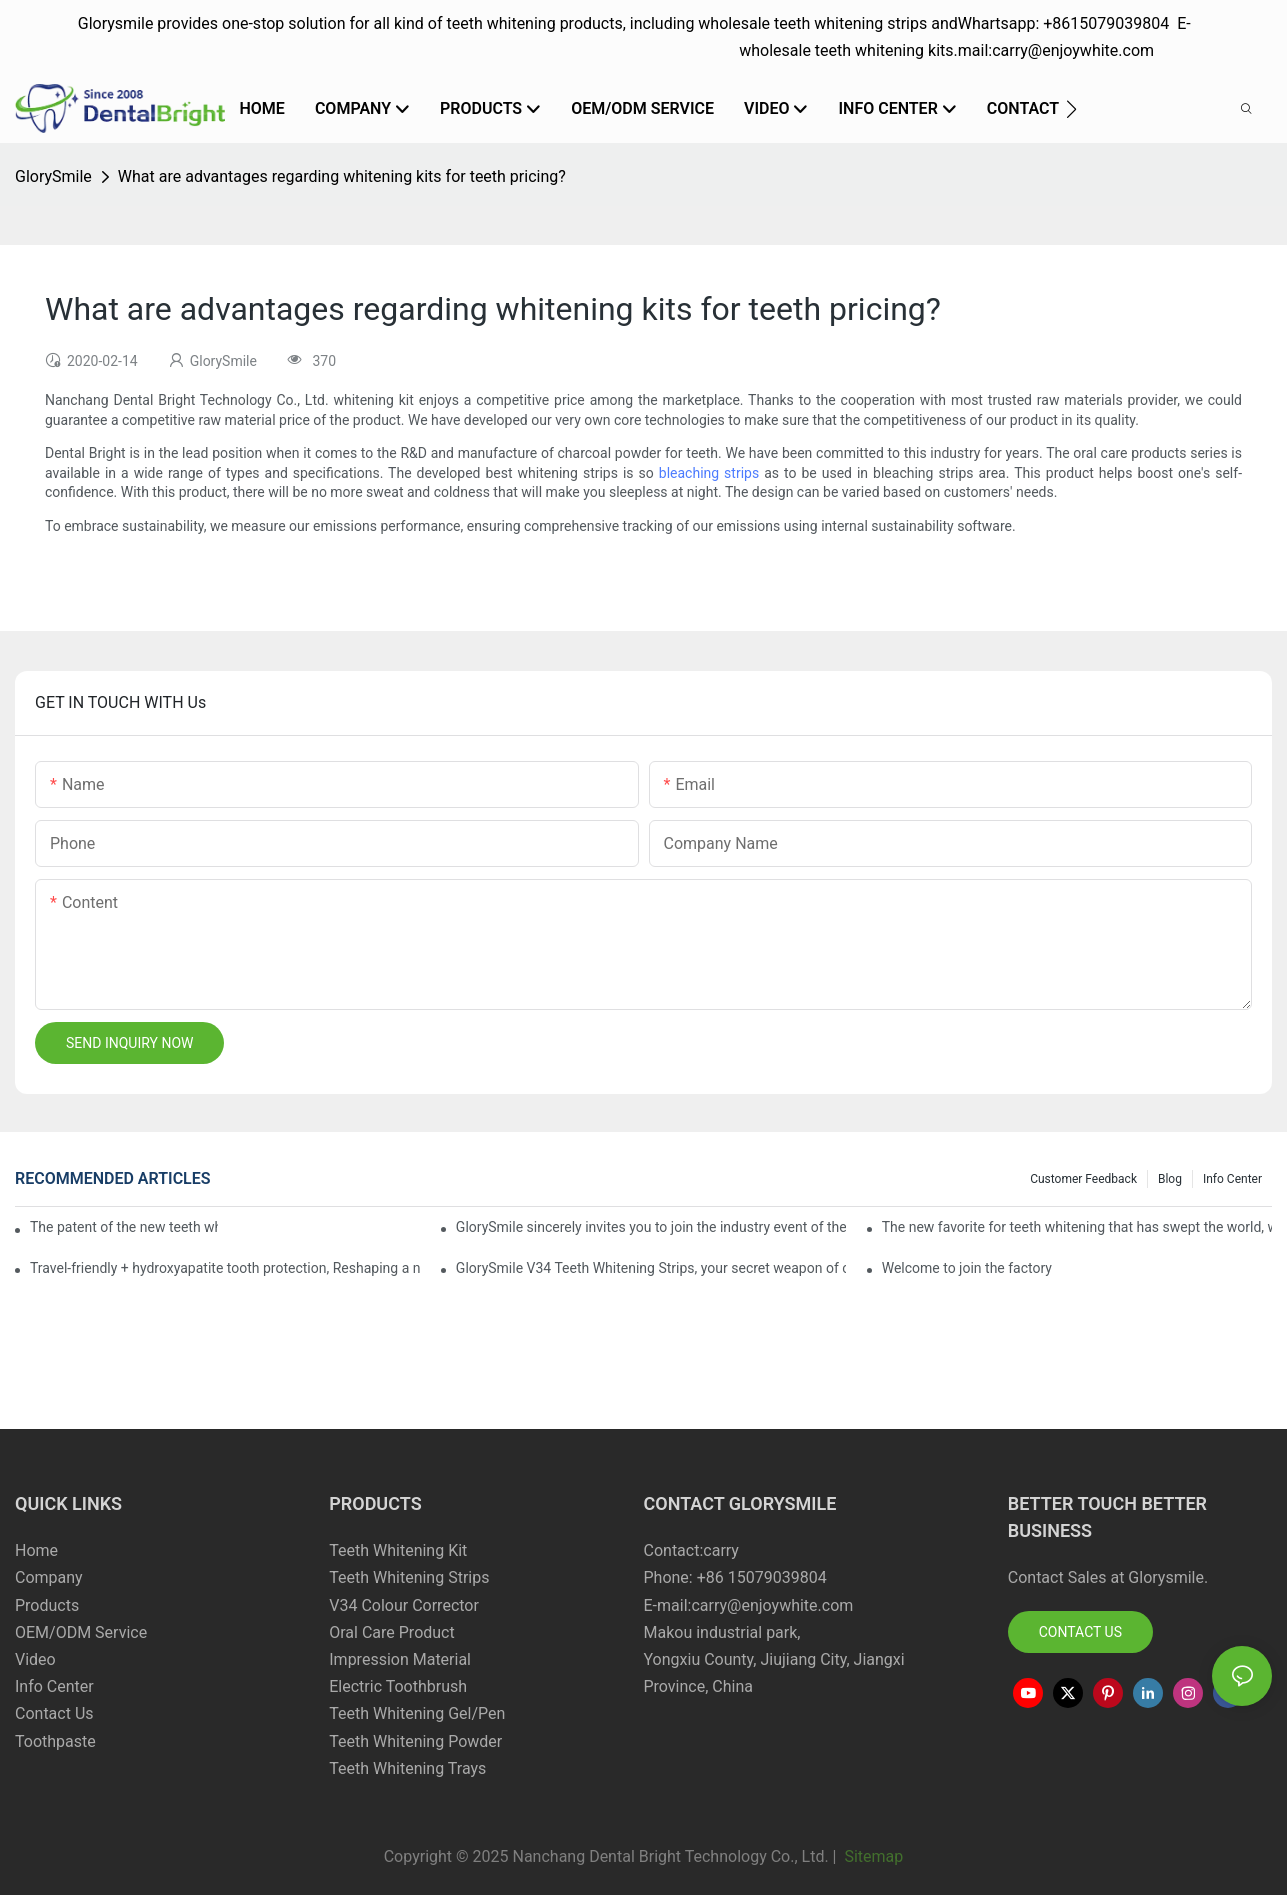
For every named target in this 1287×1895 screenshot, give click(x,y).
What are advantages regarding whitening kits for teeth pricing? (342, 176)
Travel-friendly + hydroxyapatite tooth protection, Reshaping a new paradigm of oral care (225, 1268)
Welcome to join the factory (967, 1268)
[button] (1071, 109)
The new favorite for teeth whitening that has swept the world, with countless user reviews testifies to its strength (1077, 1227)
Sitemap (871, 1856)
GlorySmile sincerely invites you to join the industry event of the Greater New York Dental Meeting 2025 (651, 1227)
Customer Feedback (1083, 1179)
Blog (1170, 1179)
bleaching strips (709, 473)
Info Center (1232, 1179)
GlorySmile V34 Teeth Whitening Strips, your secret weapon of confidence (651, 1268)
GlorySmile (53, 176)
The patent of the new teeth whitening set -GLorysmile (124, 1227)
